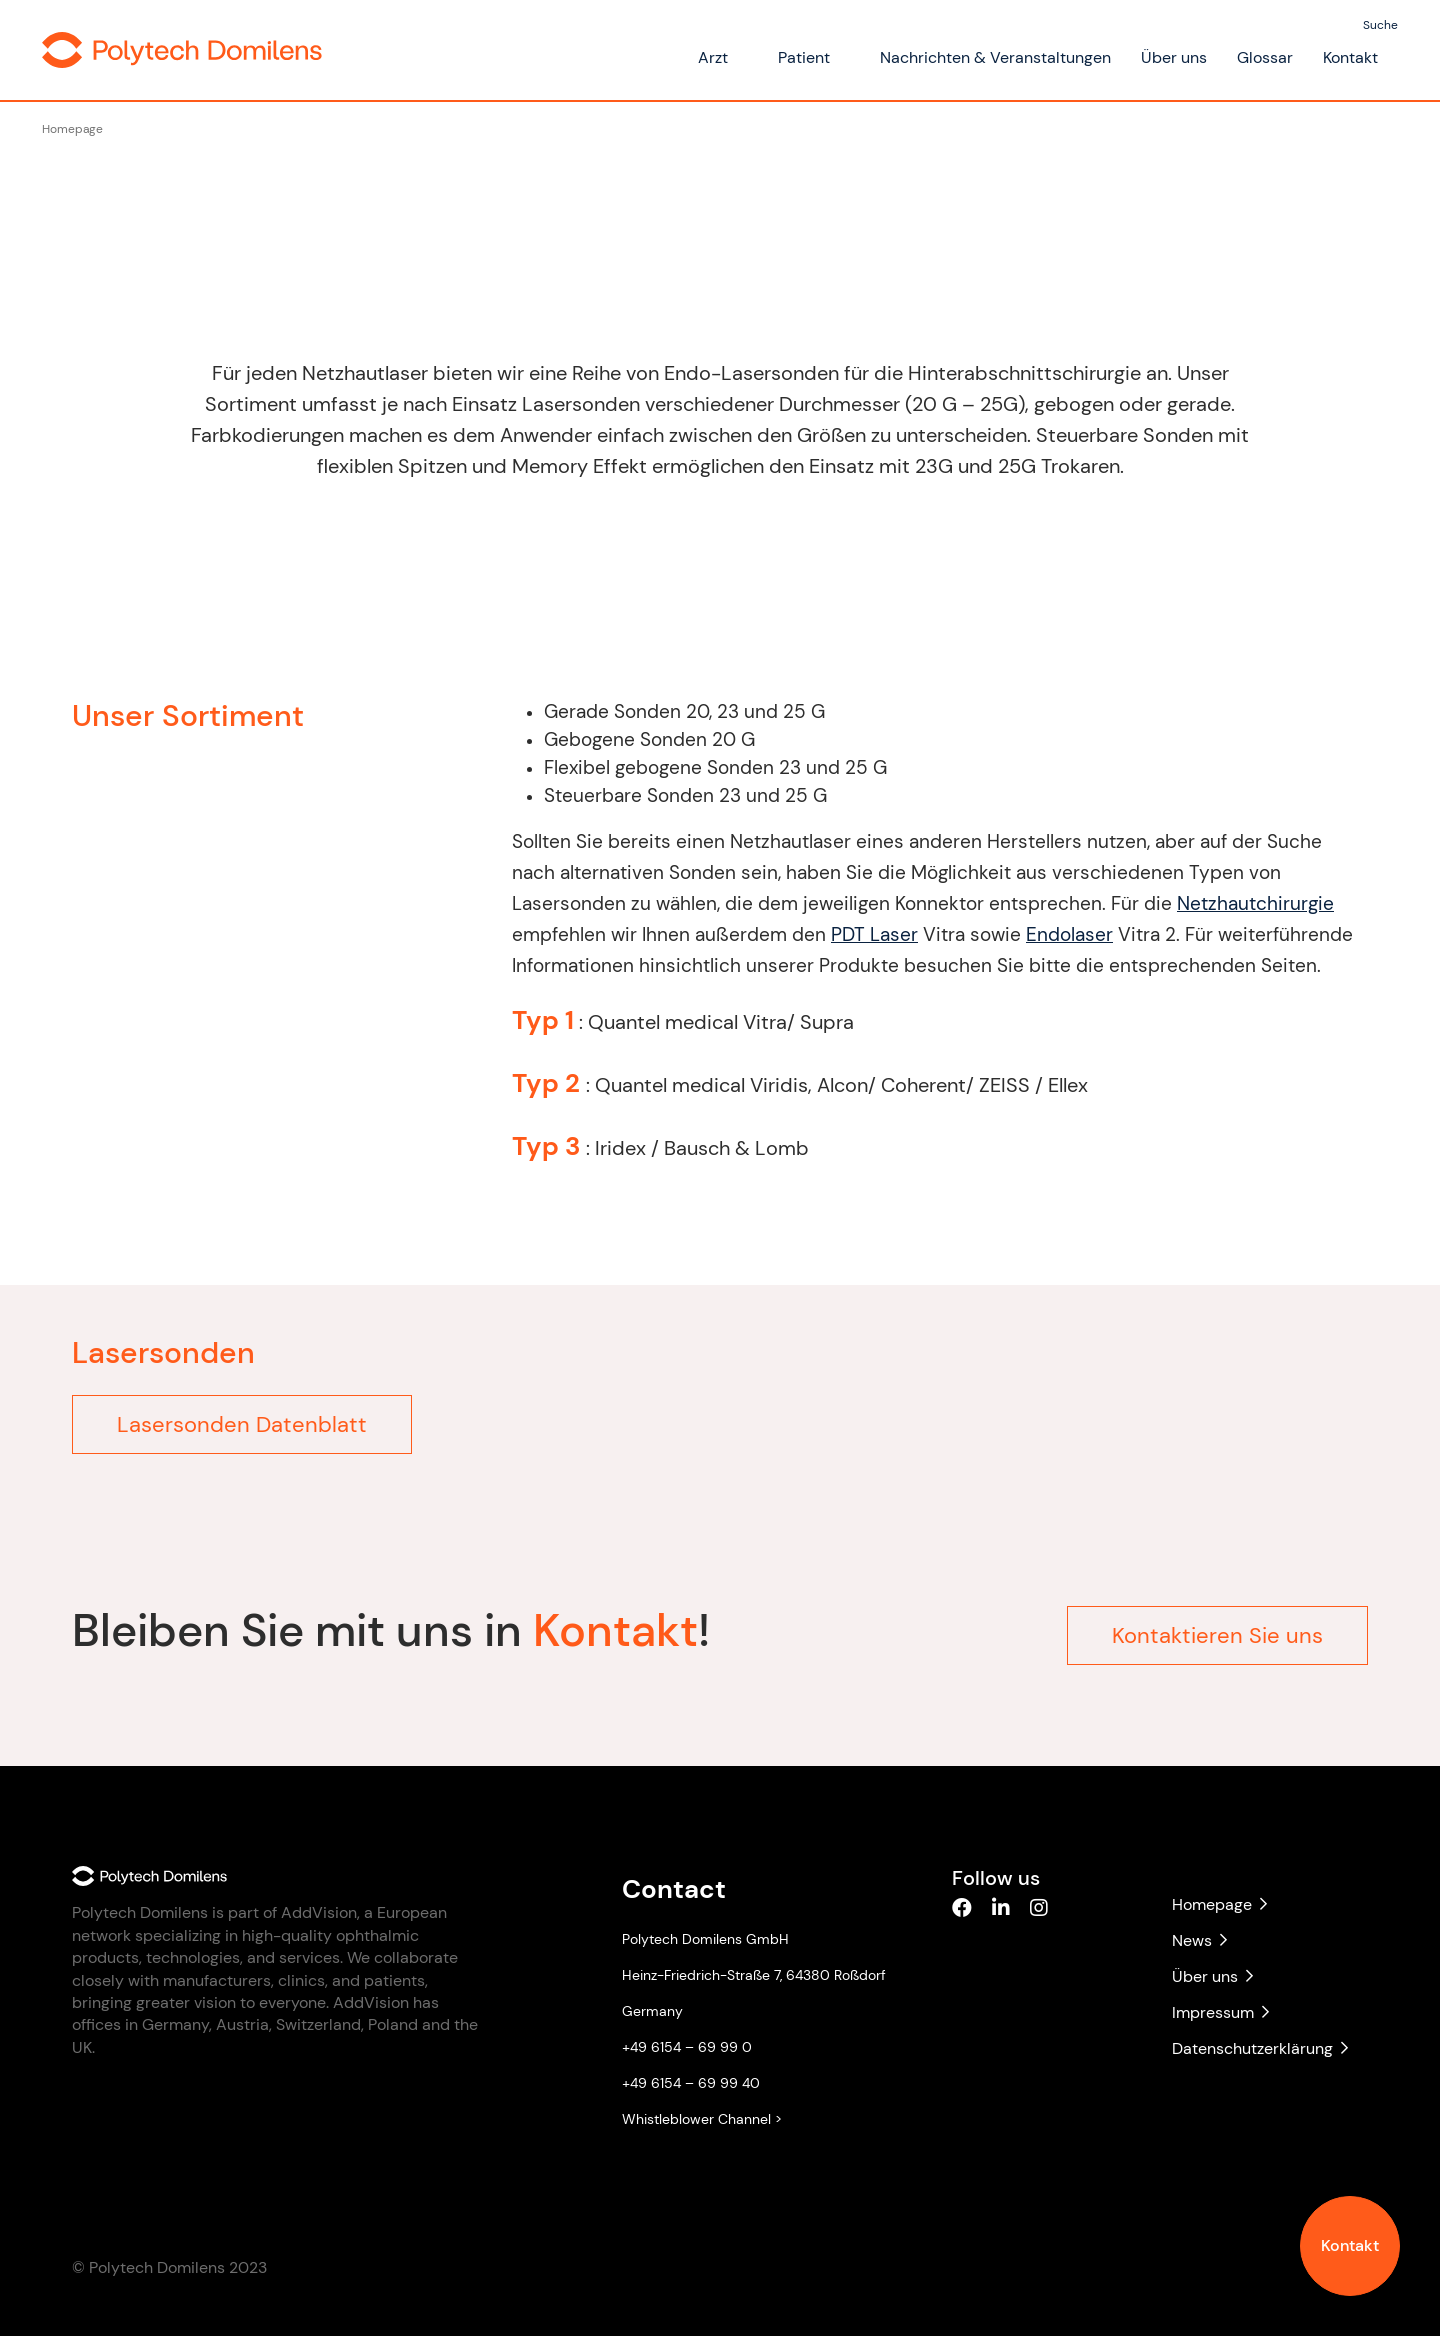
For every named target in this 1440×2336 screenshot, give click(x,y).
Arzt (713, 57)
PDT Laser (864, 934)
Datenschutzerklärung (1260, 2048)
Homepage (72, 129)
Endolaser (1059, 934)
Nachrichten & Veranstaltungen (995, 57)
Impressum (1220, 2012)
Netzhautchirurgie (1245, 903)
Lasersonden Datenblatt (242, 1424)
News (1199, 1940)
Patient (804, 57)
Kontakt (1350, 2245)
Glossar (1265, 57)
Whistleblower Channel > (702, 2119)
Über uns (1174, 57)
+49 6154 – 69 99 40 (691, 2083)
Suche (1380, 25)
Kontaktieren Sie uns (1217, 1625)
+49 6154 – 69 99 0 (687, 2047)
